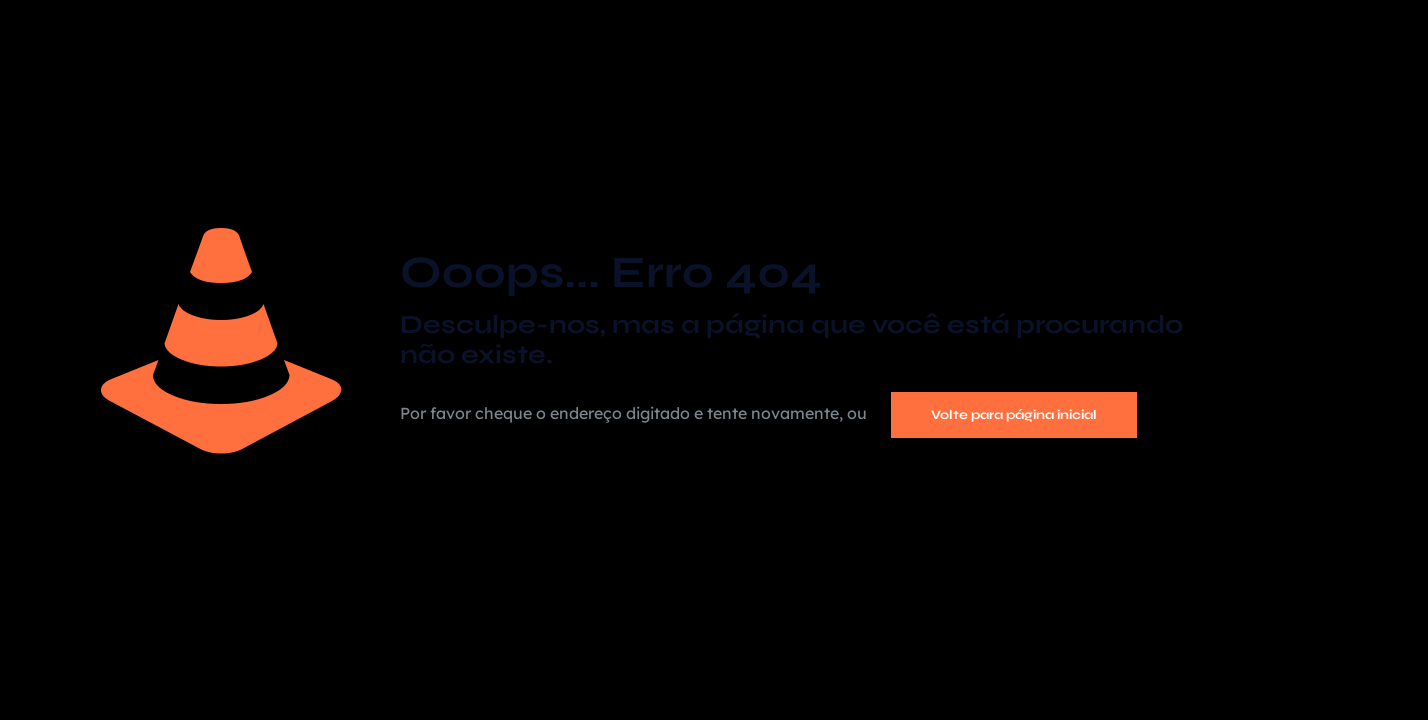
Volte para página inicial (1014, 415)
